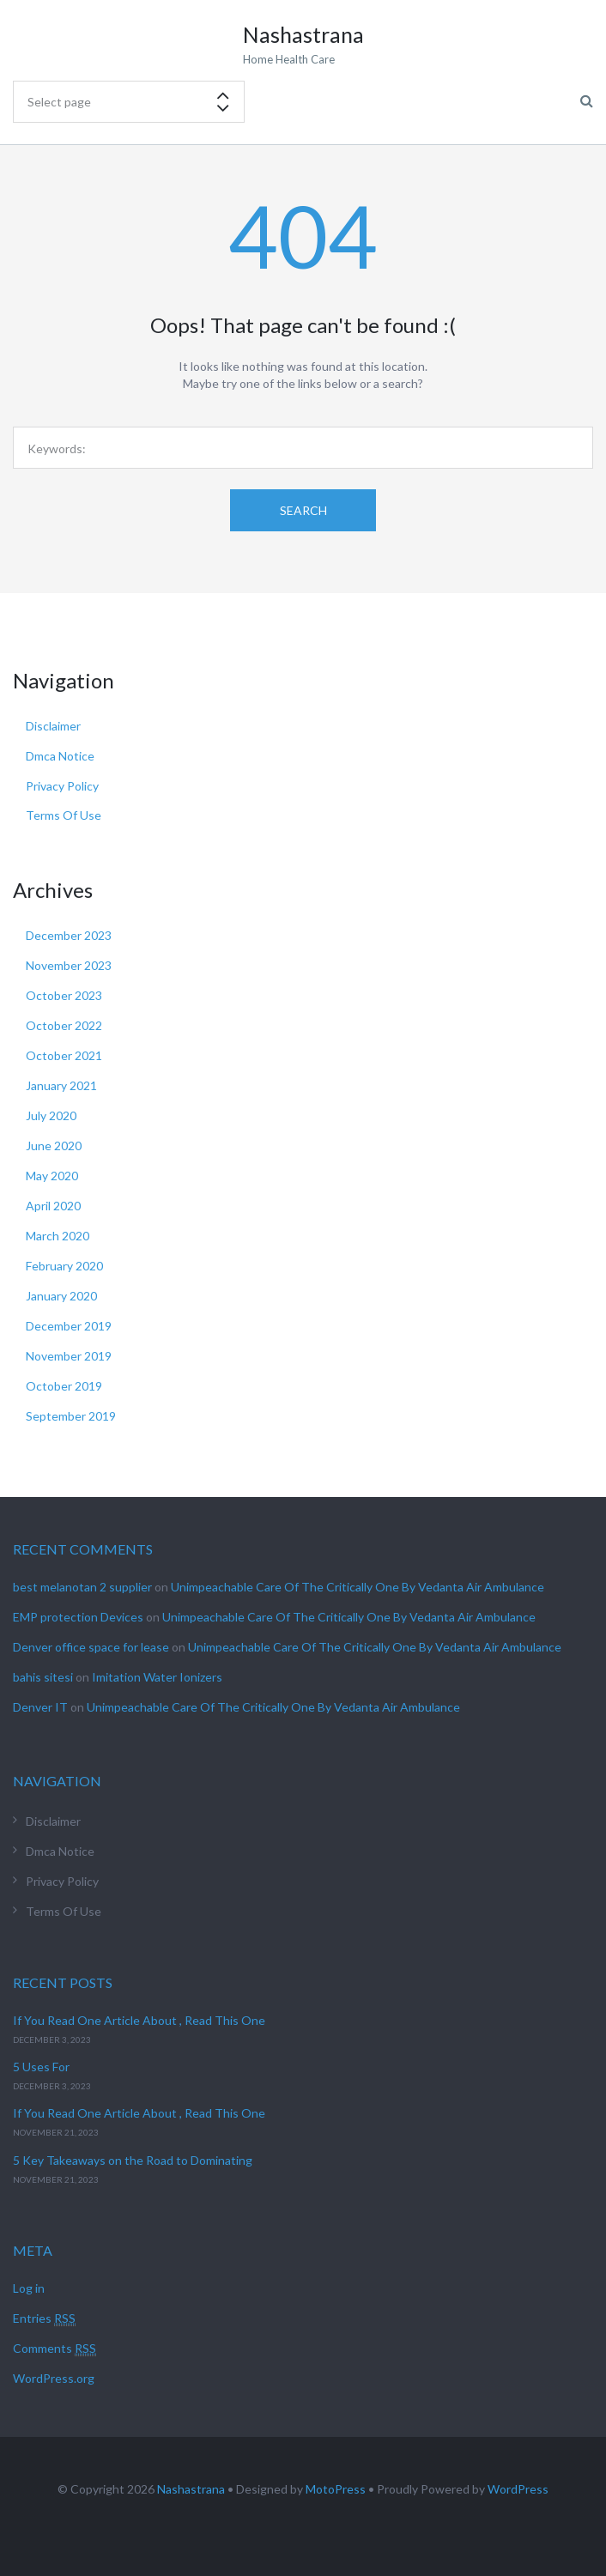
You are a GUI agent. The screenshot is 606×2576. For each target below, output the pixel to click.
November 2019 (69, 1356)
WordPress (518, 2489)
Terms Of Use (63, 815)
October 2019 (64, 1386)
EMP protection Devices (78, 1616)
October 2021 (64, 1055)
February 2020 (64, 1265)
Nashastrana (191, 2489)
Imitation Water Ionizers (157, 1677)
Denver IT (40, 1707)
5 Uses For (41, 2066)
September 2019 (71, 1416)
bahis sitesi (43, 1677)
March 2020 (57, 1235)
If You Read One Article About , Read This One (139, 2020)
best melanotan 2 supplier (82, 1586)
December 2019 (69, 1325)
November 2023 (69, 965)
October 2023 (64, 995)
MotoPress (336, 2489)
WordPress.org (53, 2378)
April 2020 (53, 1205)
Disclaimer (53, 725)
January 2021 (61, 1085)
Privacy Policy (62, 786)
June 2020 (54, 1145)
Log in (29, 2288)
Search (303, 510)
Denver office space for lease (91, 1647)
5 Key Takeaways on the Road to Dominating (132, 2160)
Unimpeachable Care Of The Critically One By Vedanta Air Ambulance (357, 1586)
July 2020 (51, 1115)
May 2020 (52, 1175)
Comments (54, 2348)
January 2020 (61, 1295)
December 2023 (69, 935)
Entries (44, 2318)
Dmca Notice (60, 756)
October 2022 (64, 1025)
